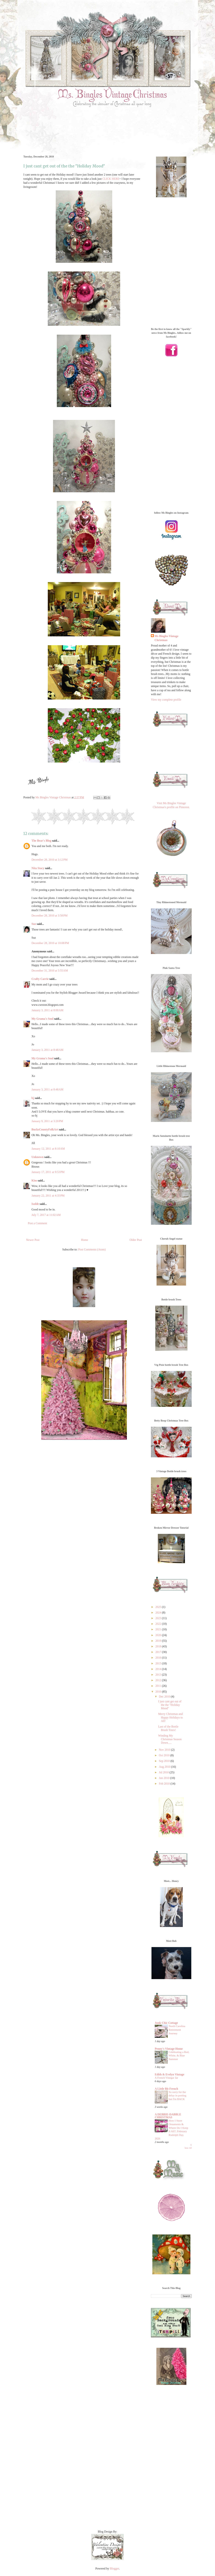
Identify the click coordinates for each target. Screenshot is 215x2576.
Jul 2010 (164, 1772)
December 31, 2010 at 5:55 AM (49, 970)
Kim (34, 1180)
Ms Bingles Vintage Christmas (166, 638)
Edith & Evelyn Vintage (169, 2074)
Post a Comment (37, 1223)
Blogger (114, 2568)
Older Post (136, 1239)
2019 (158, 1640)
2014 (158, 1669)
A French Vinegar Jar (166, 2077)
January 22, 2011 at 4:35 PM (47, 1195)
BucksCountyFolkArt (44, 1129)
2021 (158, 1629)
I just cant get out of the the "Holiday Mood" (169, 1705)
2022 (158, 1623)
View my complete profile (166, 699)
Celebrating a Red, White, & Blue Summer (179, 2055)
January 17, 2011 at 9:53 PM (47, 1172)
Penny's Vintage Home (169, 2048)
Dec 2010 (165, 1696)
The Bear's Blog (41, 840)
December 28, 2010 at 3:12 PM (49, 859)
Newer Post (32, 1239)
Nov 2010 (165, 1749)
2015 (158, 1663)
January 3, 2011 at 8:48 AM (47, 1049)
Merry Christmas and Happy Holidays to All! (170, 1717)
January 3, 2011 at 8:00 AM (47, 1010)
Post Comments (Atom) (92, 1249)
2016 (158, 1657)
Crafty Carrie (40, 978)
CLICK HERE (110, 178)
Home (84, 1239)
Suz (33, 923)
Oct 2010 (164, 1755)
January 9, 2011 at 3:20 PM (47, 1121)
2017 (158, 1652)
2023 (158, 1618)
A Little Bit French (166, 2088)
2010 (158, 1691)
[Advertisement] (107, 125)
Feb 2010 (164, 1783)
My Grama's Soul (42, 1018)
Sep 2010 (164, 1760)
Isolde (35, 1203)
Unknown (37, 1157)
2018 (158, 1646)
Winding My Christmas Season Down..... (170, 1739)
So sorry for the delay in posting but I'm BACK (177, 2095)
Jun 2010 (164, 1777)
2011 (158, 1685)
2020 (158, 1635)
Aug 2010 (165, 1766)
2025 (158, 1606)
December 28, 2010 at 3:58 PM (49, 915)
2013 (158, 1674)
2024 (158, 1612)
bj (32, 1098)
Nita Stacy (37, 868)
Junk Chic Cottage (166, 2022)
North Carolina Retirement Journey (177, 2030)
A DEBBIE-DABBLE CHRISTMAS (168, 2116)
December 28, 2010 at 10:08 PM (50, 943)
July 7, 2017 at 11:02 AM (46, 1214)
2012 (158, 1680)
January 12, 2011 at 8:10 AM (48, 1148)
